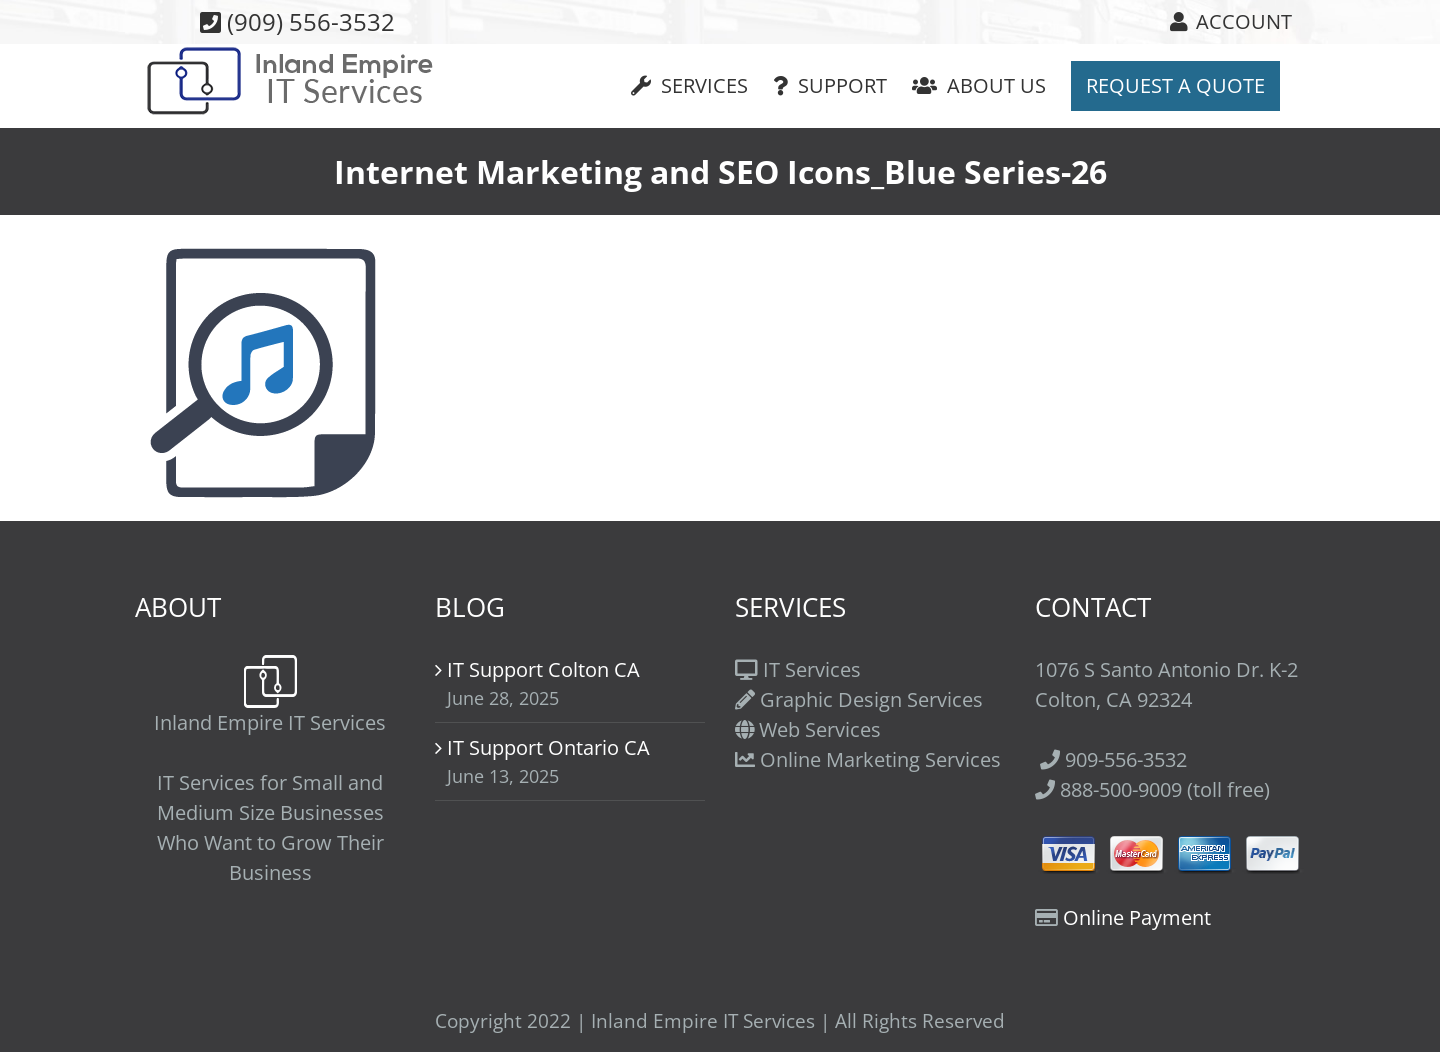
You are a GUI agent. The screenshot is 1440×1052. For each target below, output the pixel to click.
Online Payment (1137, 917)
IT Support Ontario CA (548, 747)
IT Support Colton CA (543, 669)
